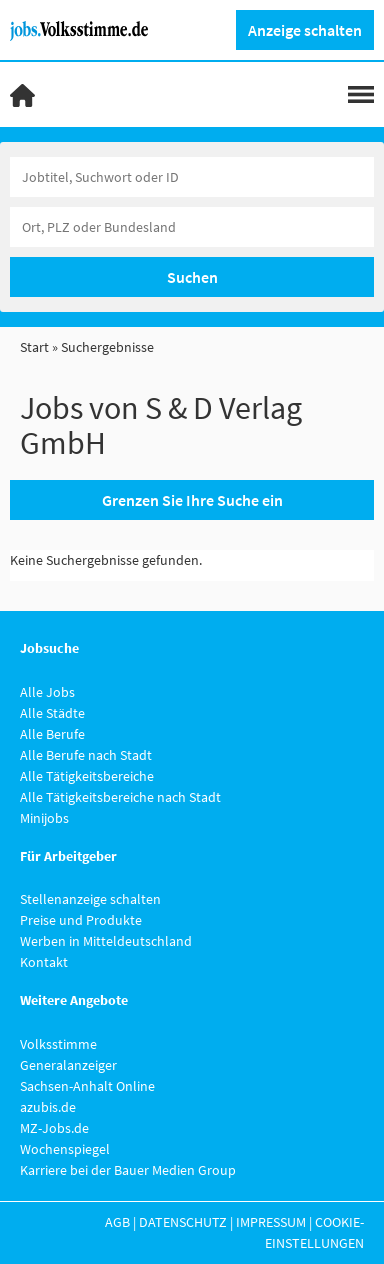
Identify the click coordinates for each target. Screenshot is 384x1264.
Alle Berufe (52, 734)
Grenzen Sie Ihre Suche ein (192, 500)
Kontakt (44, 962)
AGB (117, 1222)
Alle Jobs (47, 692)
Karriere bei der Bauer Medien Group (128, 1170)
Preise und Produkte (81, 920)
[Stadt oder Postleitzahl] (192, 227)
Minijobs (44, 818)
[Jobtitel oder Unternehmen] (192, 177)
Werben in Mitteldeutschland (106, 941)
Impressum (271, 1222)
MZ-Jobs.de (54, 1128)
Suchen (192, 277)
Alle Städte (52, 713)
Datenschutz (183, 1222)
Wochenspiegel (65, 1149)
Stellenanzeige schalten (90, 899)
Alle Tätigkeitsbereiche (87, 776)
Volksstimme (58, 1044)
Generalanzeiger (68, 1065)
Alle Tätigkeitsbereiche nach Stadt (120, 797)
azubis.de (48, 1107)
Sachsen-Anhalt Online (87, 1086)
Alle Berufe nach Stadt (86, 755)
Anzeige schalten (305, 30)
